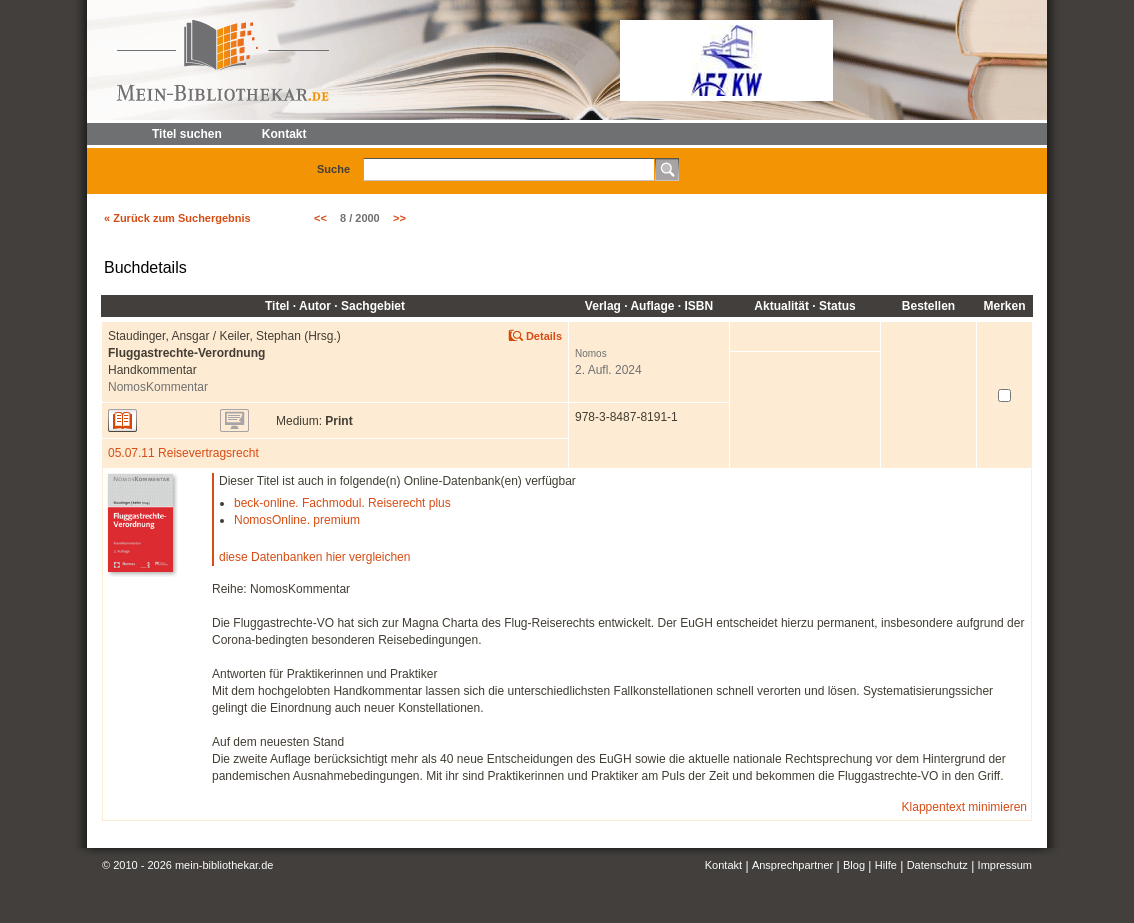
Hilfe (886, 865)
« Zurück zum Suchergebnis (177, 218)
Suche (333, 169)
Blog (854, 865)
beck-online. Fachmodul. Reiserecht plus (342, 503)
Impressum (1005, 865)
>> (399, 218)
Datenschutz (937, 865)
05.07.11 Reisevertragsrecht (183, 453)
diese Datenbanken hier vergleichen (314, 557)
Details (544, 336)
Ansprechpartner (792, 865)
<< (320, 218)
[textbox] (509, 169)
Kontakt (723, 865)
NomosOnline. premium (297, 520)
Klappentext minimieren (964, 807)
